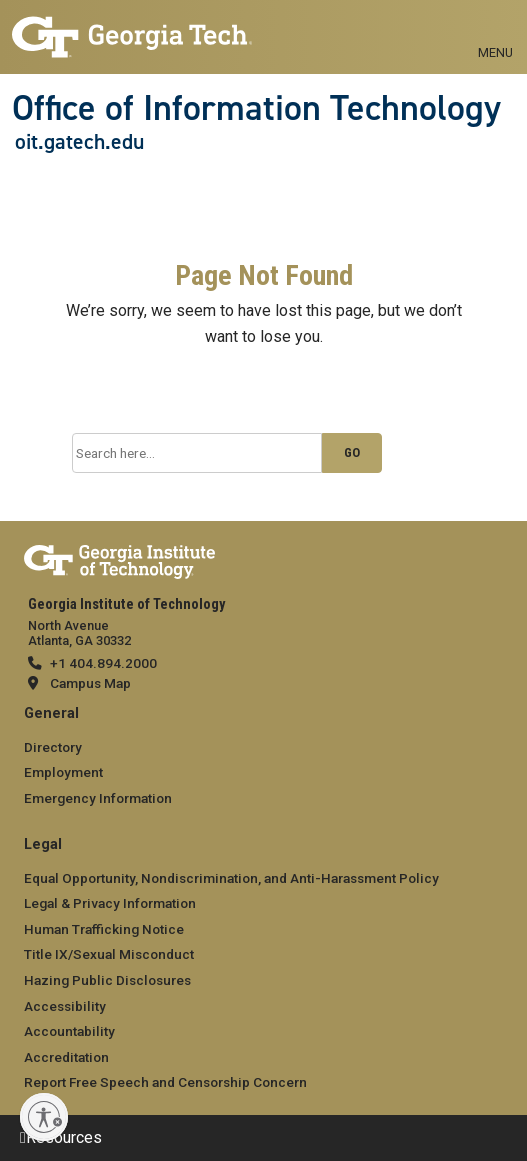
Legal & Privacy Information (110, 903)
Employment (63, 772)
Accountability (69, 1031)
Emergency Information (98, 798)
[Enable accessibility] (44, 1117)
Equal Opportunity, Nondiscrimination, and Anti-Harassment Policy (231, 878)
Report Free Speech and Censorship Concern (165, 1082)
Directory (53, 747)
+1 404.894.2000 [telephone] (103, 663)
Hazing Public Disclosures (107, 980)
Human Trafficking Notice (104, 929)
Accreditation (66, 1057)
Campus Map (90, 683)
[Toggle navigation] (495, 30)
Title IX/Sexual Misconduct (109, 954)
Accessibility (65, 1006)
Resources (64, 1137)
